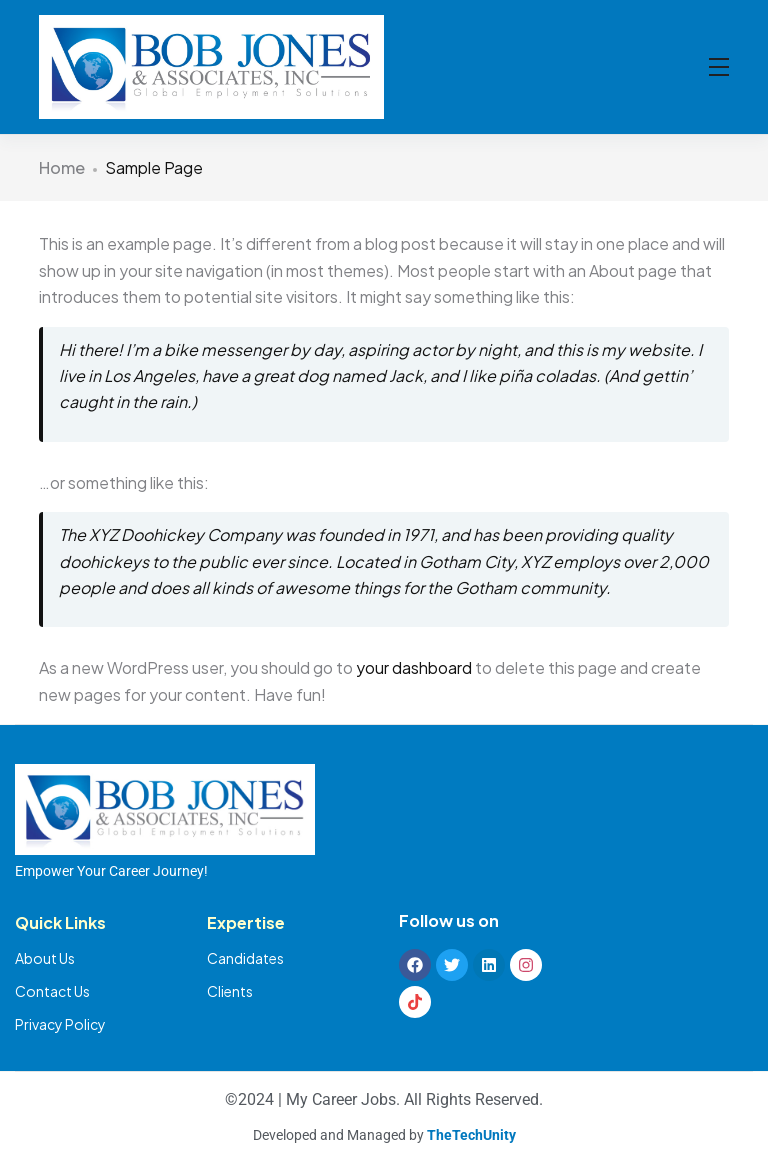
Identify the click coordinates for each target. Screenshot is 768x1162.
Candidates (245, 958)
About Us (45, 958)
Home (62, 167)
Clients (230, 991)
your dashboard (414, 667)
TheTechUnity (471, 1135)
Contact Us (52, 991)
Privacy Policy (60, 1024)
